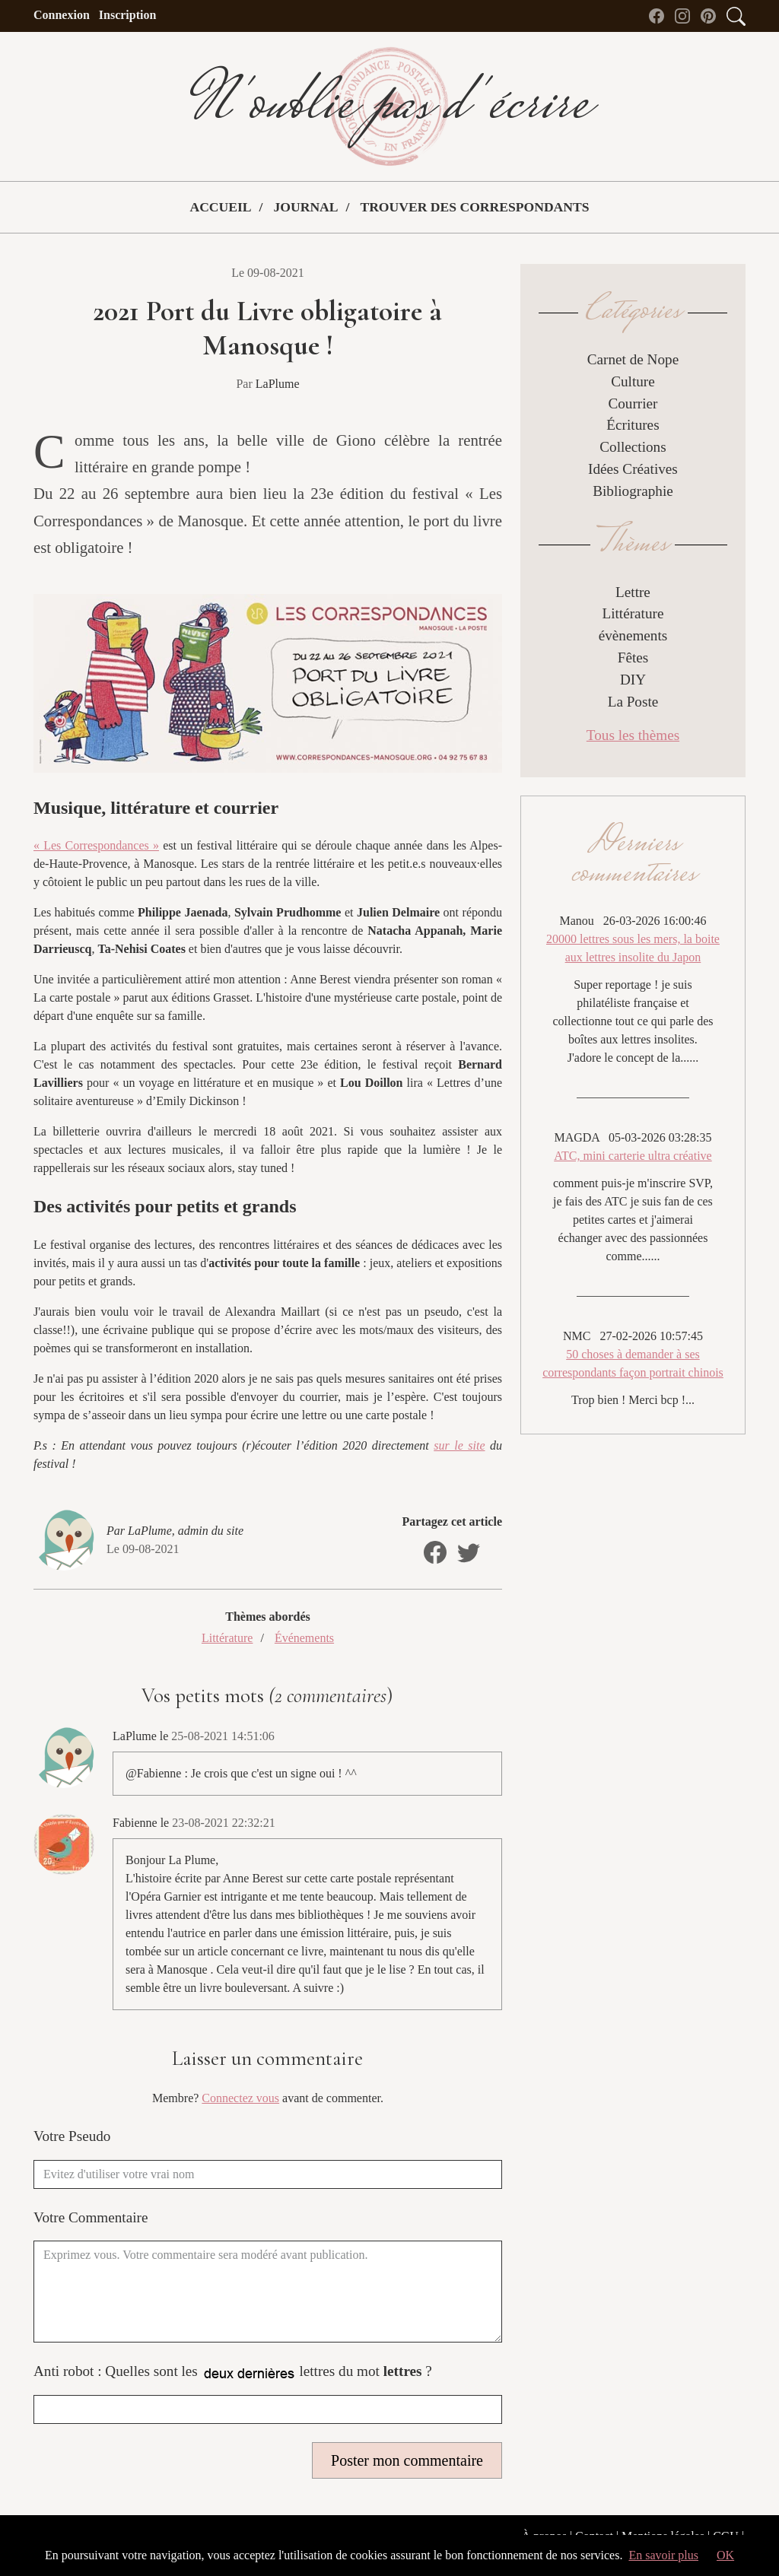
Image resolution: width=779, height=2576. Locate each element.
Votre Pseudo (71, 2136)
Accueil (220, 206)
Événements (304, 1637)
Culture (633, 381)
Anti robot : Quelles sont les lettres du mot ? (232, 2372)
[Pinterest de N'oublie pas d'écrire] (712, 14)
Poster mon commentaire (407, 2460)
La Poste (633, 702)
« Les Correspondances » (96, 845)
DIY (633, 680)
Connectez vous (240, 2098)
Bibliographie (633, 491)
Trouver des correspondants (474, 206)
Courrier (632, 403)
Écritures (632, 425)
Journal (305, 206)
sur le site (459, 1445)
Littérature (227, 1637)
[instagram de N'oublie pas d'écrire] (686, 14)
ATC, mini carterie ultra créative (632, 1155)
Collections (632, 447)
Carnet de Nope (633, 359)
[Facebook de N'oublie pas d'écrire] (660, 14)
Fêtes (633, 657)
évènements (633, 635)
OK (725, 2555)
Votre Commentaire (90, 2217)
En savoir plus (663, 2555)
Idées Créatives (633, 469)
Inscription (128, 14)
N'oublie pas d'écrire (389, 106)
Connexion (61, 14)
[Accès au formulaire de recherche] (736, 14)
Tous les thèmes (633, 735)
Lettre (632, 592)
